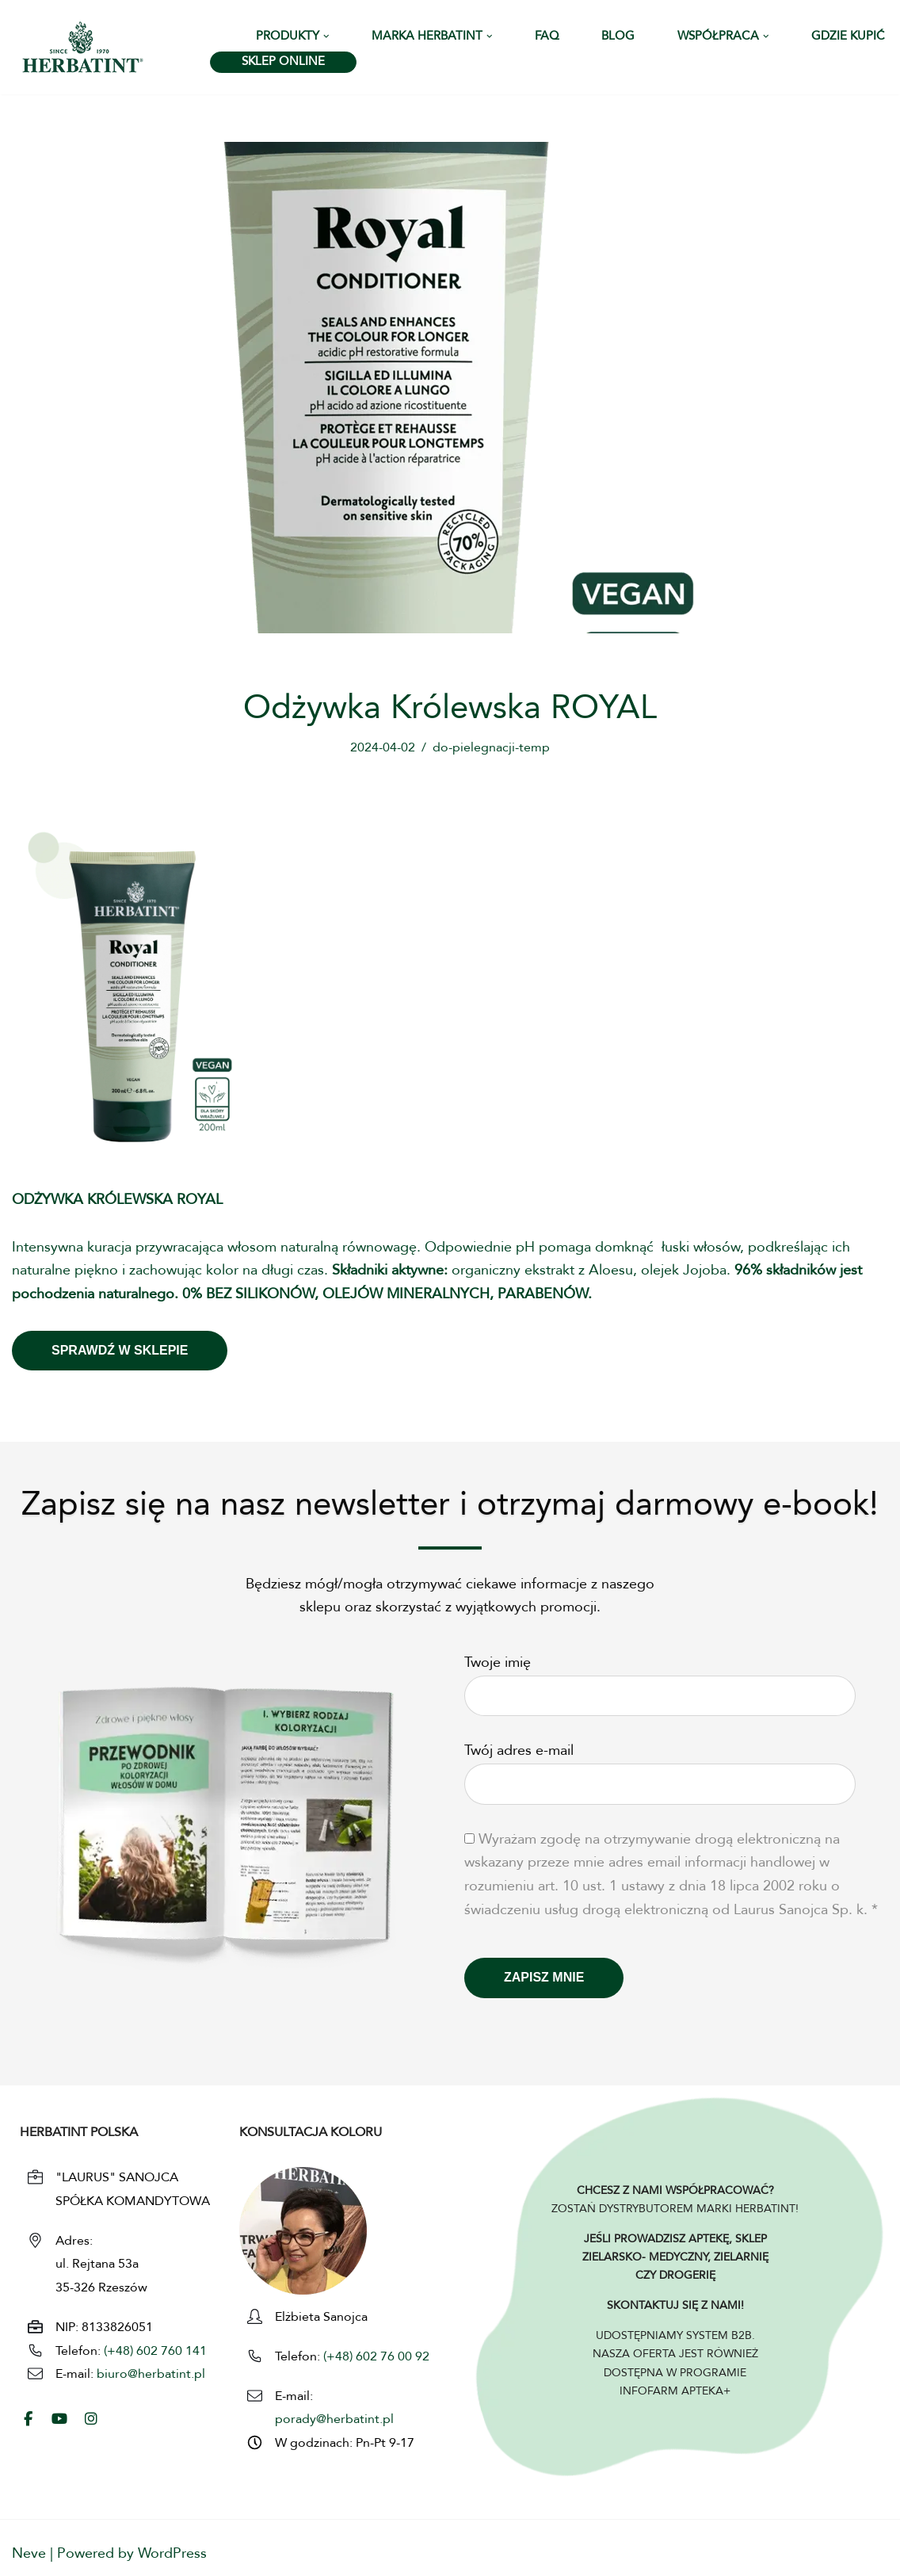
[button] (326, 36)
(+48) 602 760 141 (155, 2351)
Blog (618, 37)
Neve (29, 2554)
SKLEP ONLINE (283, 62)
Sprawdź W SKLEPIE (119, 1350)
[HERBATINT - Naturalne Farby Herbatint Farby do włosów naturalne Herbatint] (83, 47)
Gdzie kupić (848, 37)
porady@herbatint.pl (334, 2420)
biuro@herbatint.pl (151, 2374)
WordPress (172, 2554)
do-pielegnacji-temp (491, 748)
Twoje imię (660, 1679)
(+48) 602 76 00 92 (374, 2357)
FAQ (547, 37)
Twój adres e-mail (660, 1767)
